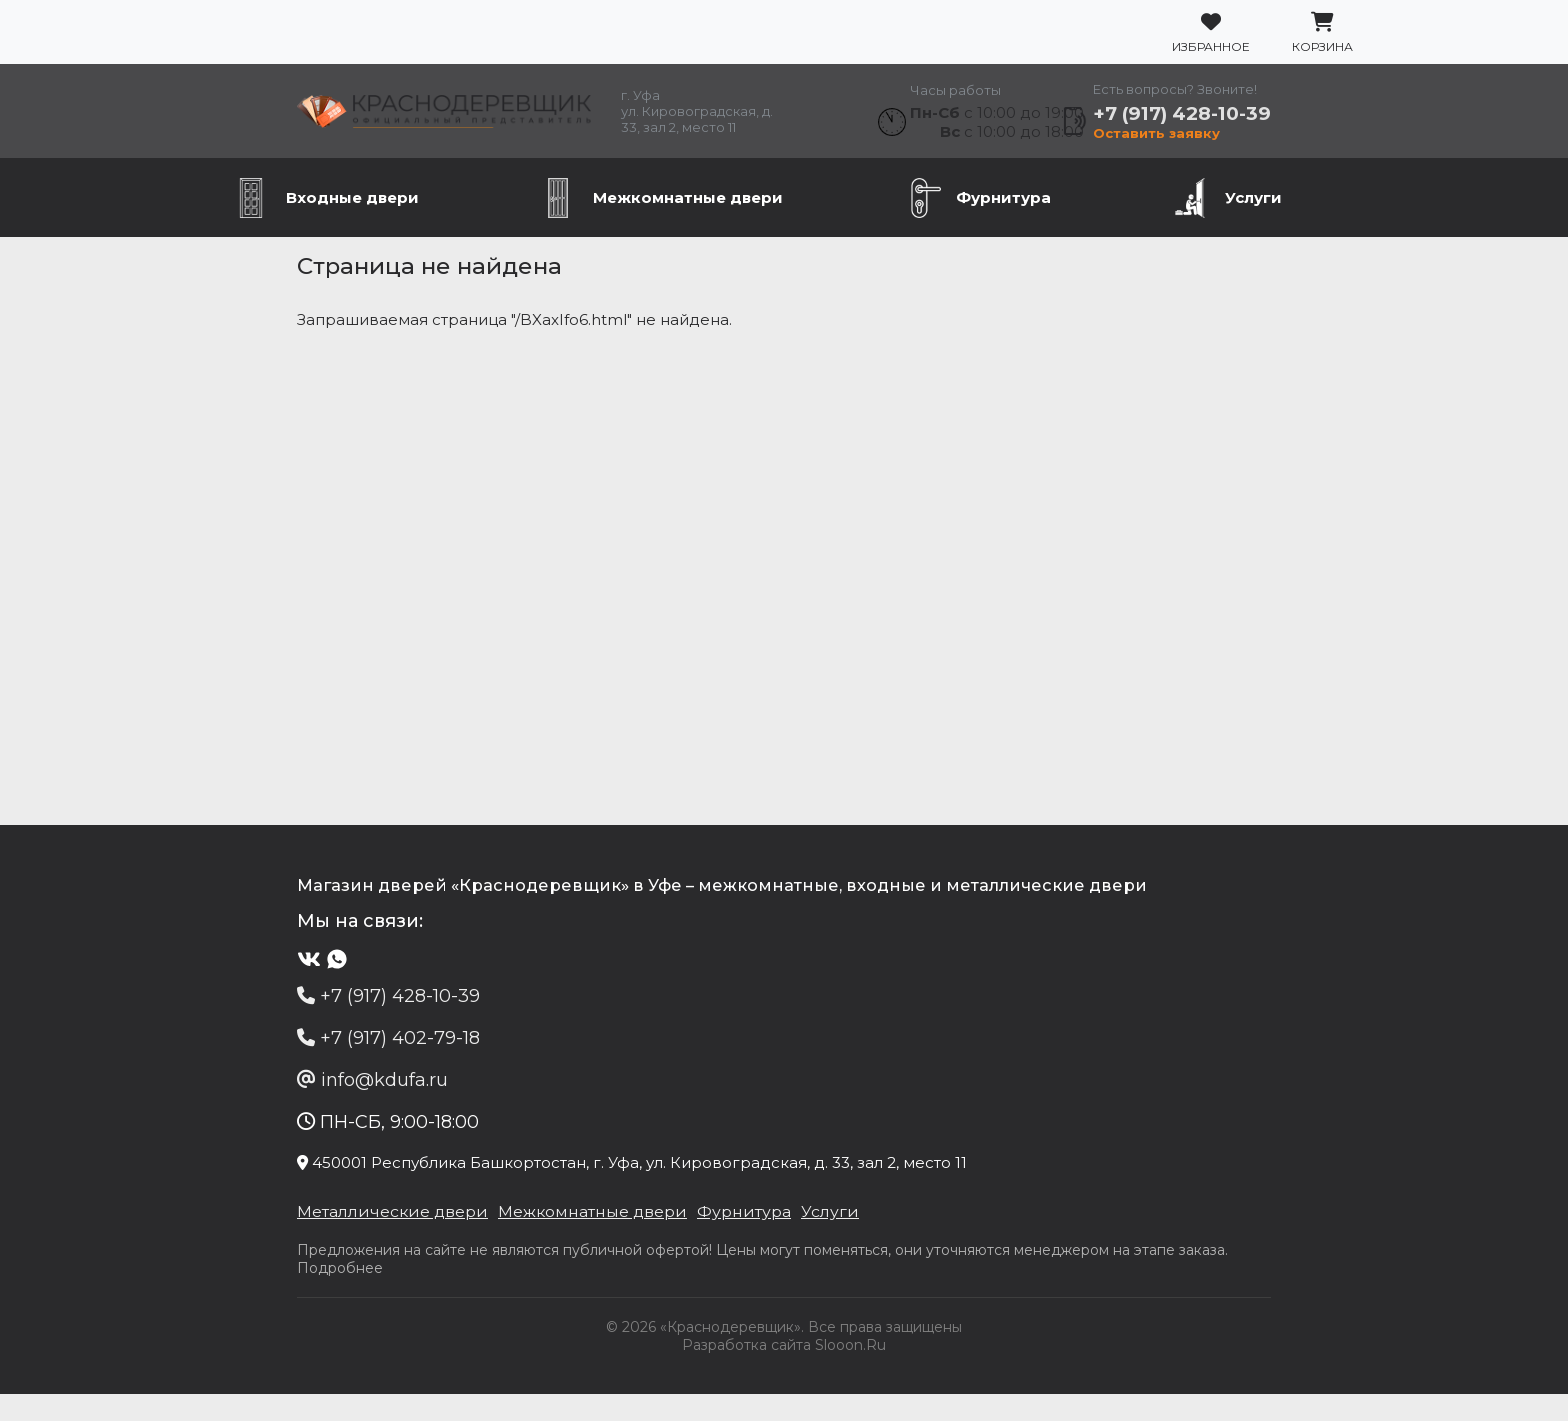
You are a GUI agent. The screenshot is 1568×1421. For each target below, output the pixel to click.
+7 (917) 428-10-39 (1257, 129)
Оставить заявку (1208, 152)
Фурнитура (1003, 229)
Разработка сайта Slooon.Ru (784, 1372)
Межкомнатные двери (688, 229)
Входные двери (352, 229)
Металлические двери (312, 1254)
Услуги (1253, 229)
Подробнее (1177, 1295)
